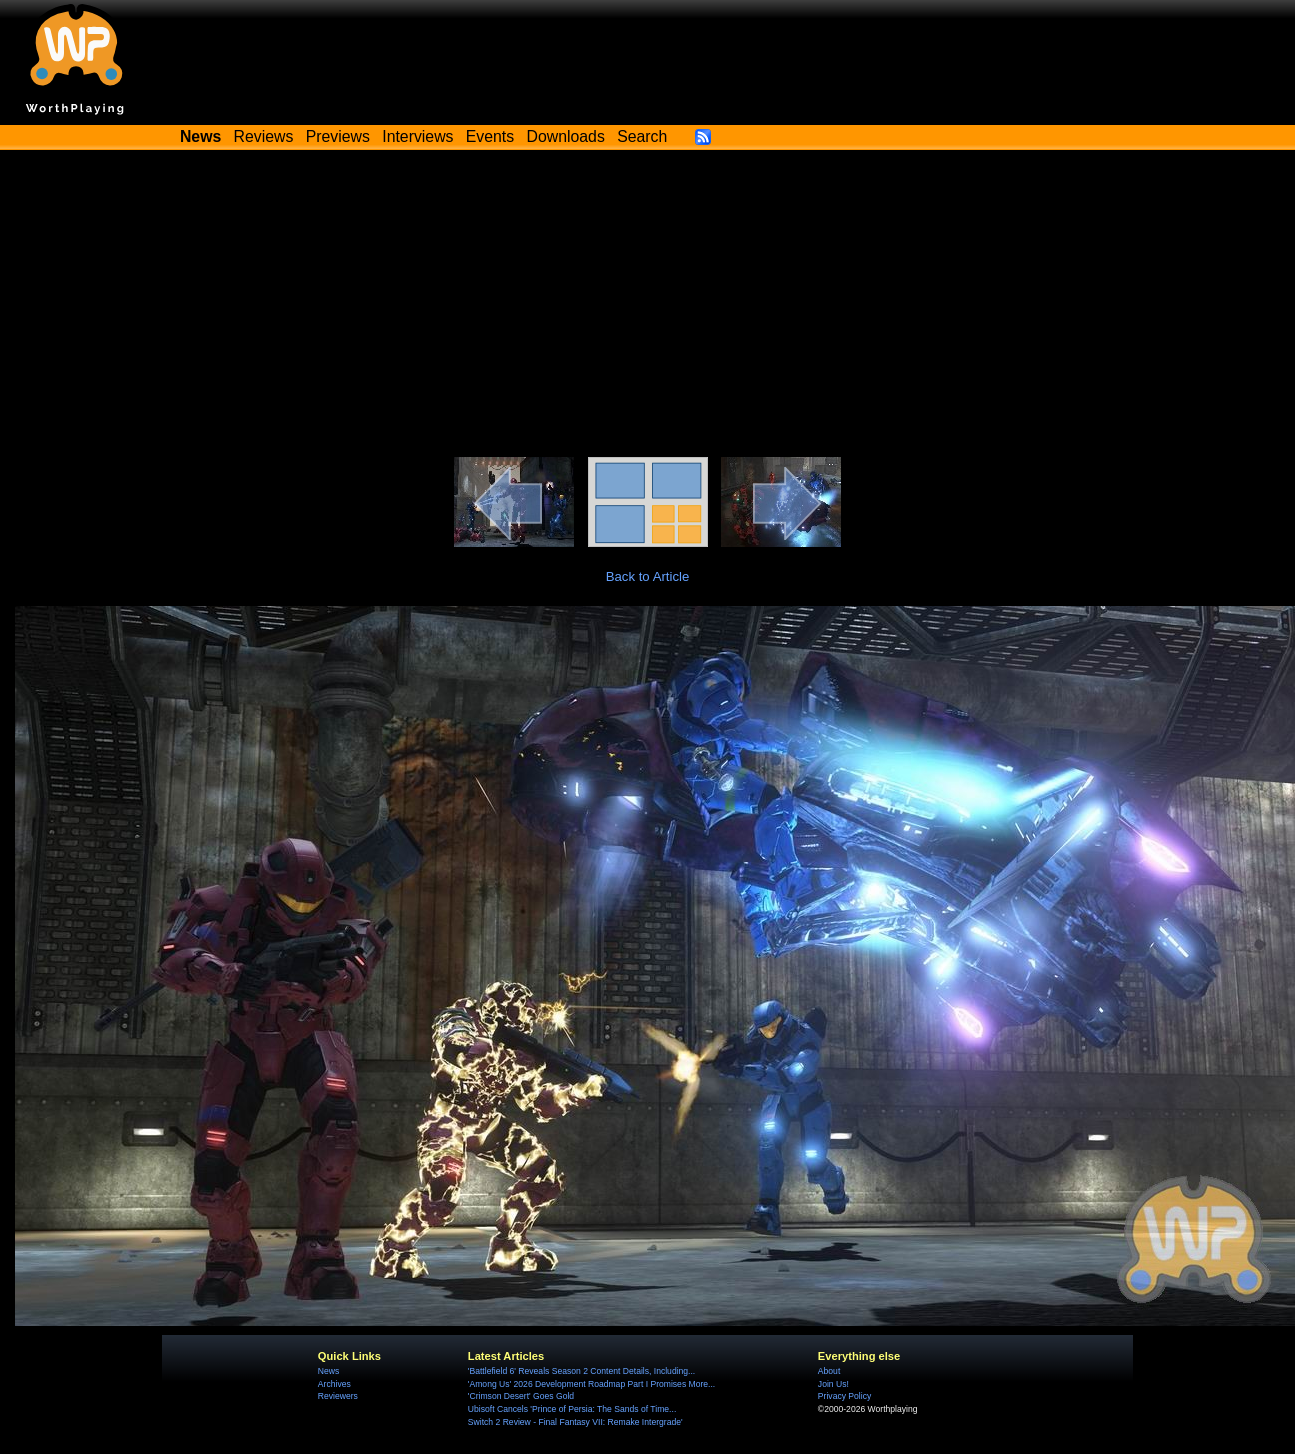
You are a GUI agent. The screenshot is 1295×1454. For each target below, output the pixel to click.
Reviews (264, 136)
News (328, 1371)
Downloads (566, 136)
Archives (334, 1384)
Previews (338, 136)
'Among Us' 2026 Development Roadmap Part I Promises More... (591, 1384)
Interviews (417, 136)
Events (490, 136)
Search (642, 136)
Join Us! (833, 1384)
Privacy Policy (844, 1396)
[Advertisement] (648, 307)
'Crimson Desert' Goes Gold (521, 1396)
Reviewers (338, 1396)
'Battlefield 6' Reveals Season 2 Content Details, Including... (581, 1371)
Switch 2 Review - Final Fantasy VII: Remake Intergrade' (575, 1422)
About (829, 1371)
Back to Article (648, 576)
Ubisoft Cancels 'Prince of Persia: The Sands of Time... (572, 1409)
